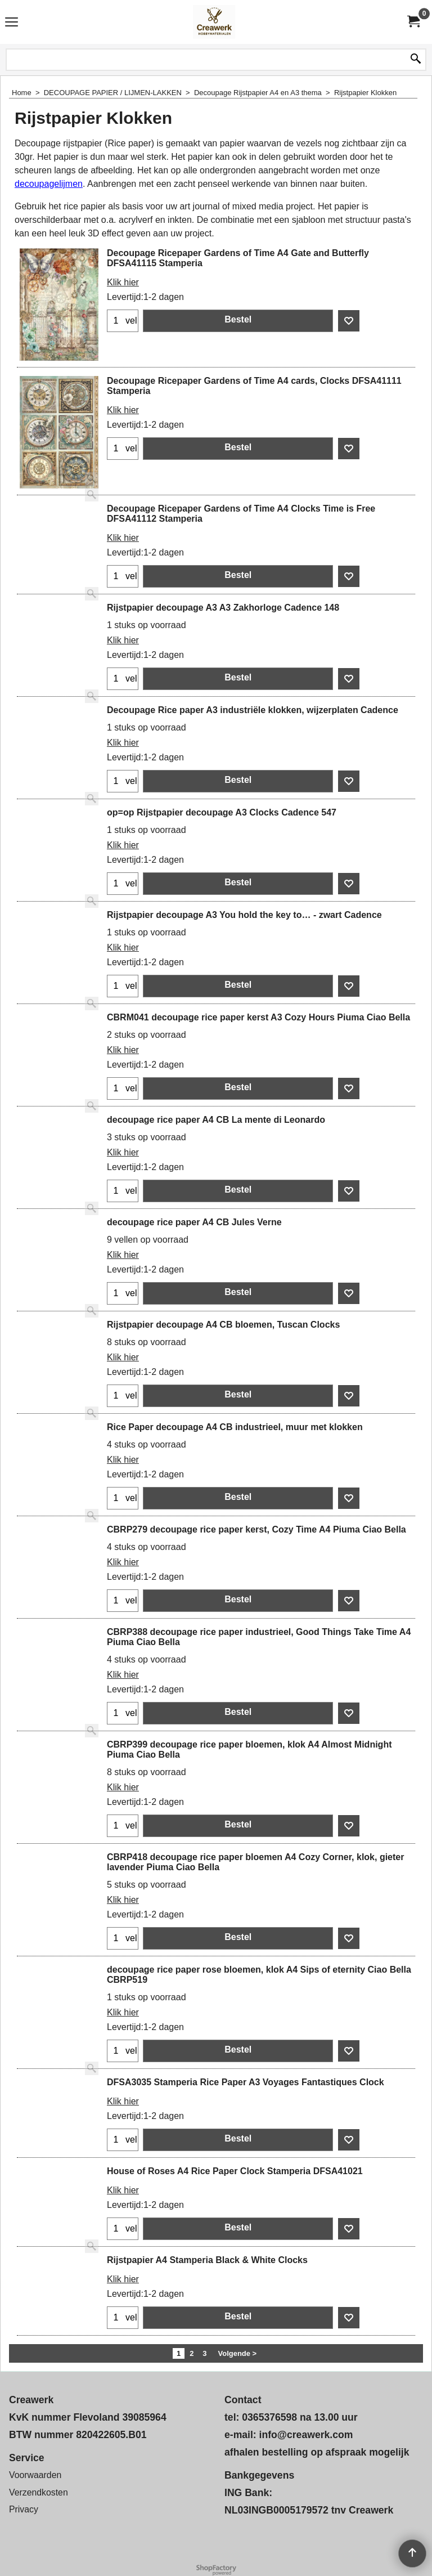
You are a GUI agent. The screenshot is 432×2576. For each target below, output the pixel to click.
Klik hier (123, 282)
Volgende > (237, 2353)
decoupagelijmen (49, 184)
